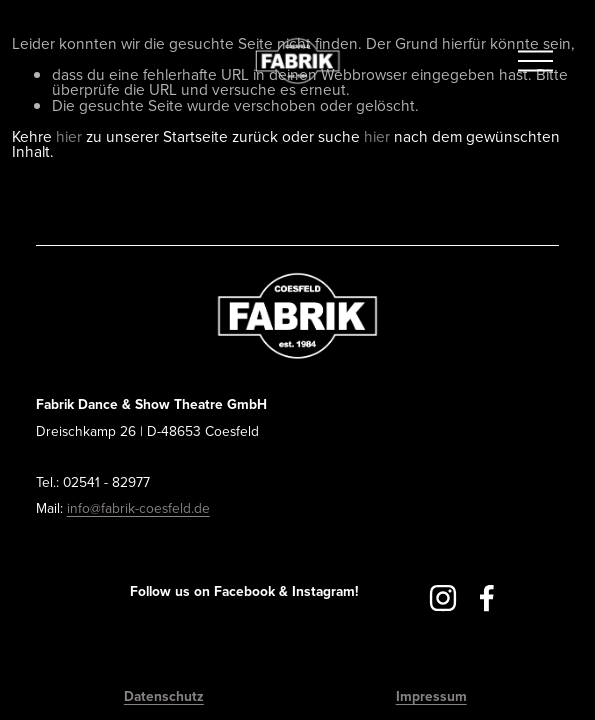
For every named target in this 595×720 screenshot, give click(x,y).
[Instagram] (443, 598)
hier (69, 136)
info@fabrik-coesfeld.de (138, 508)
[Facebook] (487, 598)
